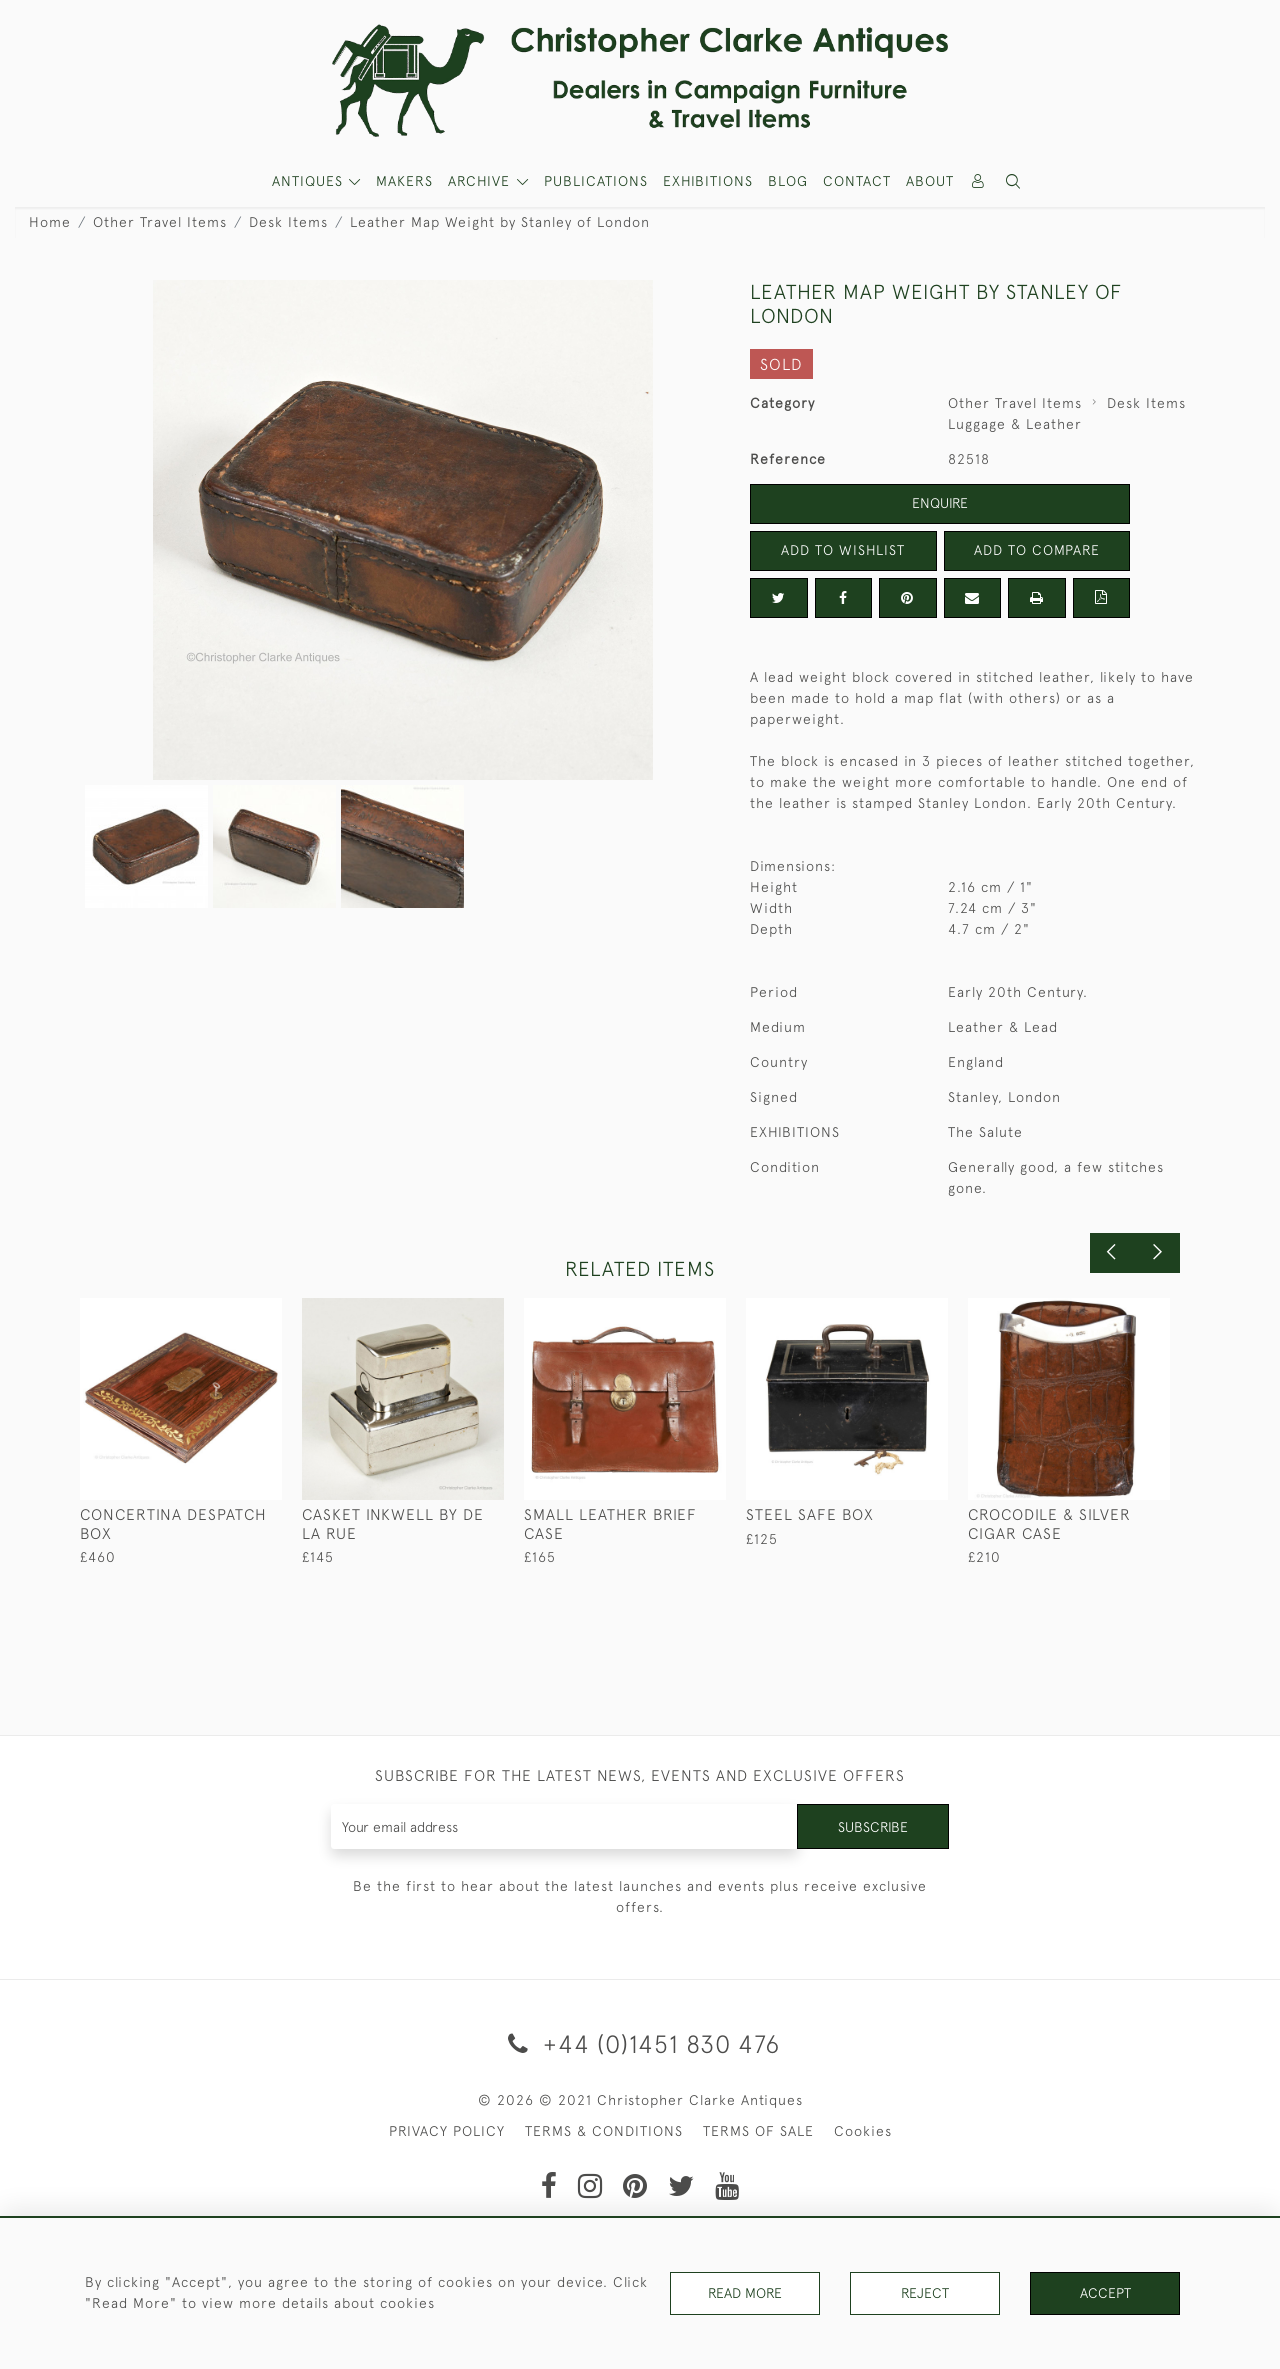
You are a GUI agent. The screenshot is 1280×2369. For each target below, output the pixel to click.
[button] (1014, 181)
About (930, 181)
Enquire (940, 503)
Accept (1105, 2293)
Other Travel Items (160, 222)
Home (50, 222)
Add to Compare (1037, 550)
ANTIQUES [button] (310, 181)
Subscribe (873, 1826)
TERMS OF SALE (758, 2131)
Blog (788, 181)
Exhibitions (708, 181)
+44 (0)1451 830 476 (640, 2043)
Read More (745, 2293)
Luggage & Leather (1015, 424)
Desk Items (288, 222)
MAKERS (404, 181)
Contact (857, 181)
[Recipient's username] (564, 1826)
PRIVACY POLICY (447, 2131)
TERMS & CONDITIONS (604, 2131)
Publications (596, 181)
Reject (925, 2293)
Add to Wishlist (843, 550)
